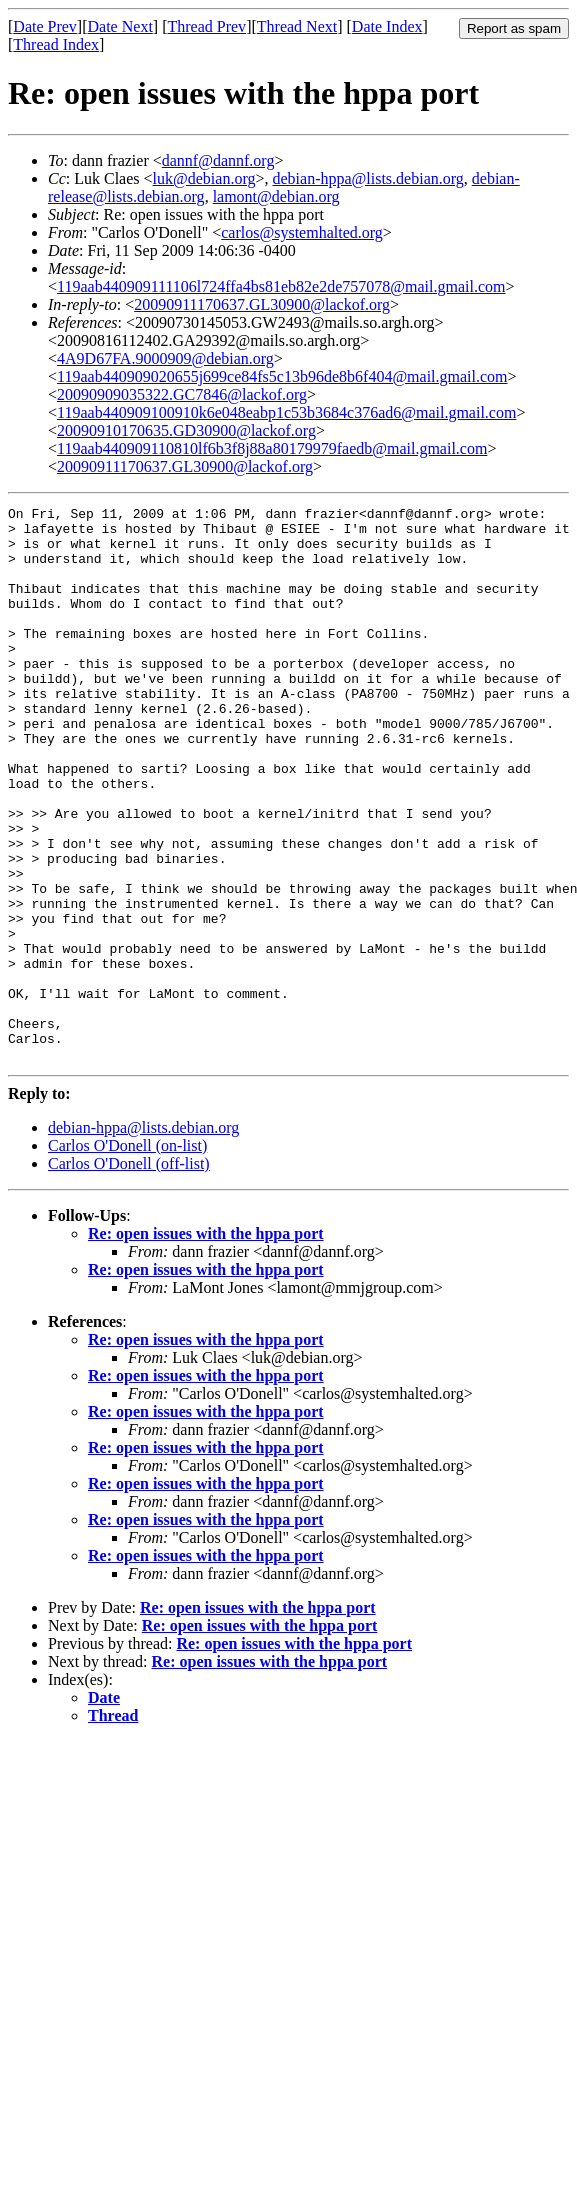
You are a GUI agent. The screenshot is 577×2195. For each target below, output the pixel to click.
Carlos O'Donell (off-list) (129, 1274)
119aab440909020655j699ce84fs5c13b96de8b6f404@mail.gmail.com (282, 376)
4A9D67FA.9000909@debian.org (165, 358)
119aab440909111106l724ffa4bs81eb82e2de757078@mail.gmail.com (281, 286)
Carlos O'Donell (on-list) (127, 1256)
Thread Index (56, 44)
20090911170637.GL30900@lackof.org (262, 304)
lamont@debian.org (276, 196)
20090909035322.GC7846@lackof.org (182, 394)
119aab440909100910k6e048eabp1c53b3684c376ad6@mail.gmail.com (286, 412)
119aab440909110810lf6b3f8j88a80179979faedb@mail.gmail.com (272, 448)
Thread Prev (206, 26)
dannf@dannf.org (218, 160)
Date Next (120, 26)
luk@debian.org (204, 178)
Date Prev (45, 26)
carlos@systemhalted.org (302, 232)
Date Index (387, 26)
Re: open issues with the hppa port (206, 1344)
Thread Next (297, 26)
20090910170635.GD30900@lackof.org (186, 430)
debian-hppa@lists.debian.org (367, 178)
